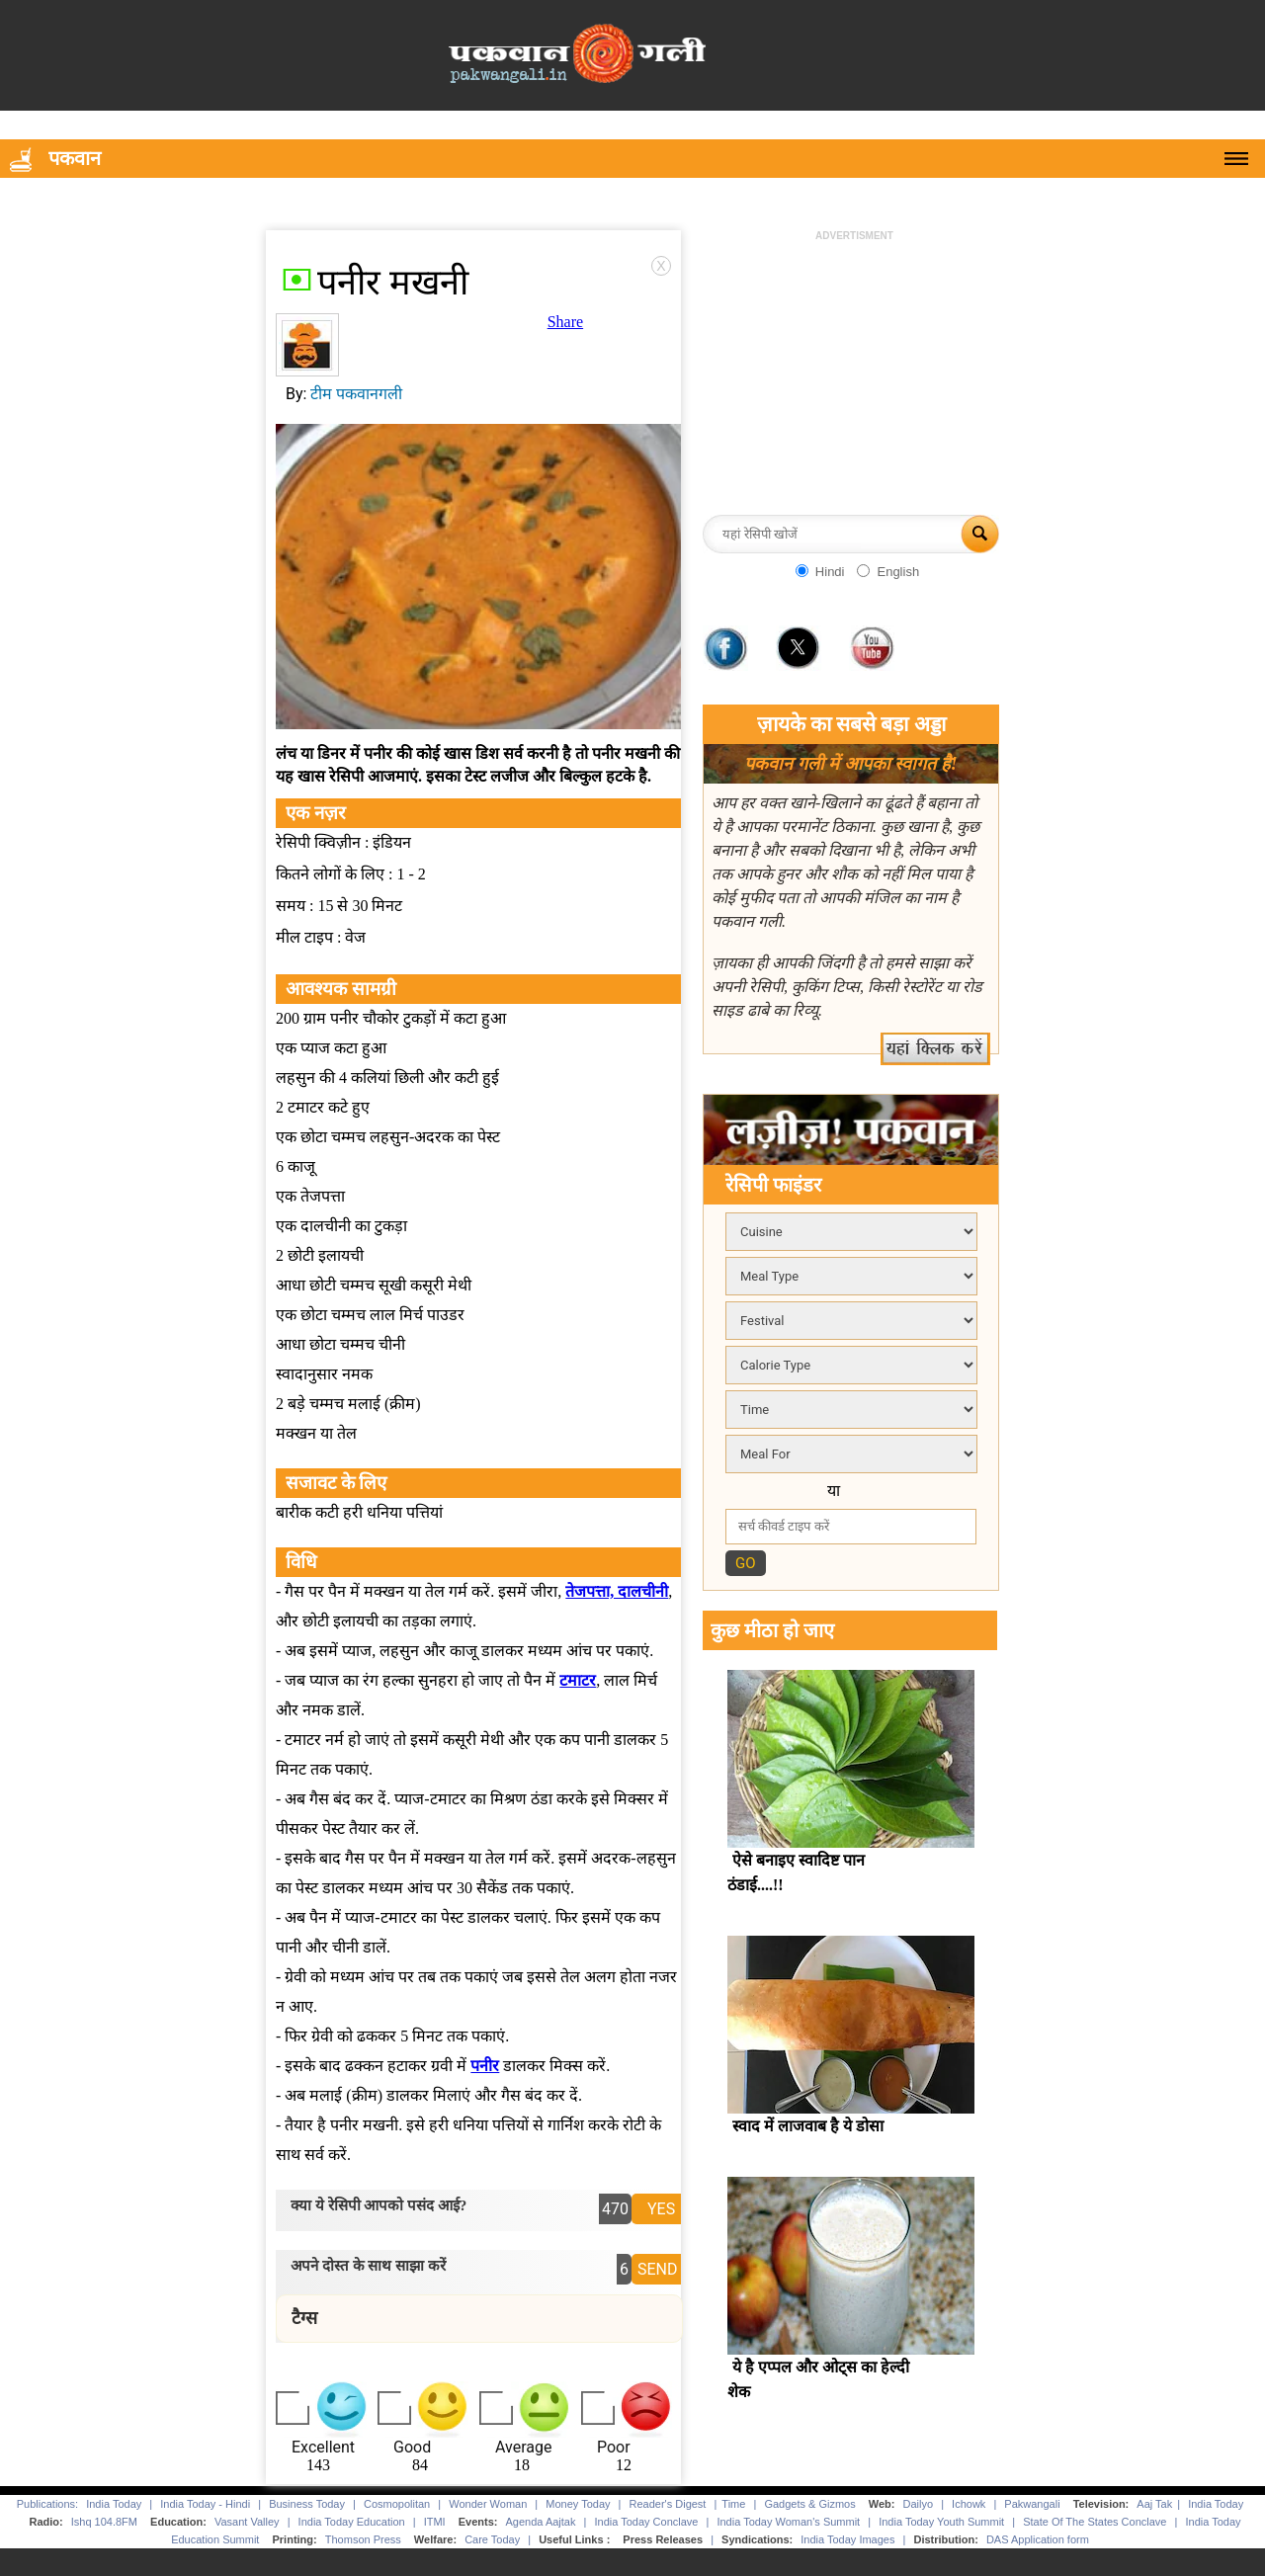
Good (412, 2447)
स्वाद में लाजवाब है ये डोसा (808, 2126)
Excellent (323, 2447)
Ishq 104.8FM (104, 2522)
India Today (113, 2504)
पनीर (484, 2065)
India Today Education (351, 2522)
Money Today (578, 2504)
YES (661, 2209)
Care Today (492, 2539)
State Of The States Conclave (1094, 2522)
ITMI (435, 2522)
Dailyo (918, 2504)
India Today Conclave (646, 2522)
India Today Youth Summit (941, 2522)
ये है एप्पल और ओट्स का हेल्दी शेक (818, 2379)
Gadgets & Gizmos (809, 2504)
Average (523, 2447)
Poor (614, 2447)
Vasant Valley (247, 2522)
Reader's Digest (668, 2504)
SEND (657, 2269)
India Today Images (847, 2539)
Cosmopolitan (397, 2504)
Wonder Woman (488, 2504)
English (898, 571)
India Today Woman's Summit (788, 2522)
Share (565, 321)
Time (733, 2504)
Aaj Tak (1154, 2504)
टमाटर (577, 1680)
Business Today (307, 2504)
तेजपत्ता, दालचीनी (616, 1591)
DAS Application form (1037, 2539)
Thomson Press (363, 2539)
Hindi (830, 571)
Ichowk (970, 2504)
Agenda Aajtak (541, 2522)
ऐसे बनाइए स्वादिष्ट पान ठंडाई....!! (796, 1872)
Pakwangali (1031, 2504)
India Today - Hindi (205, 2504)
